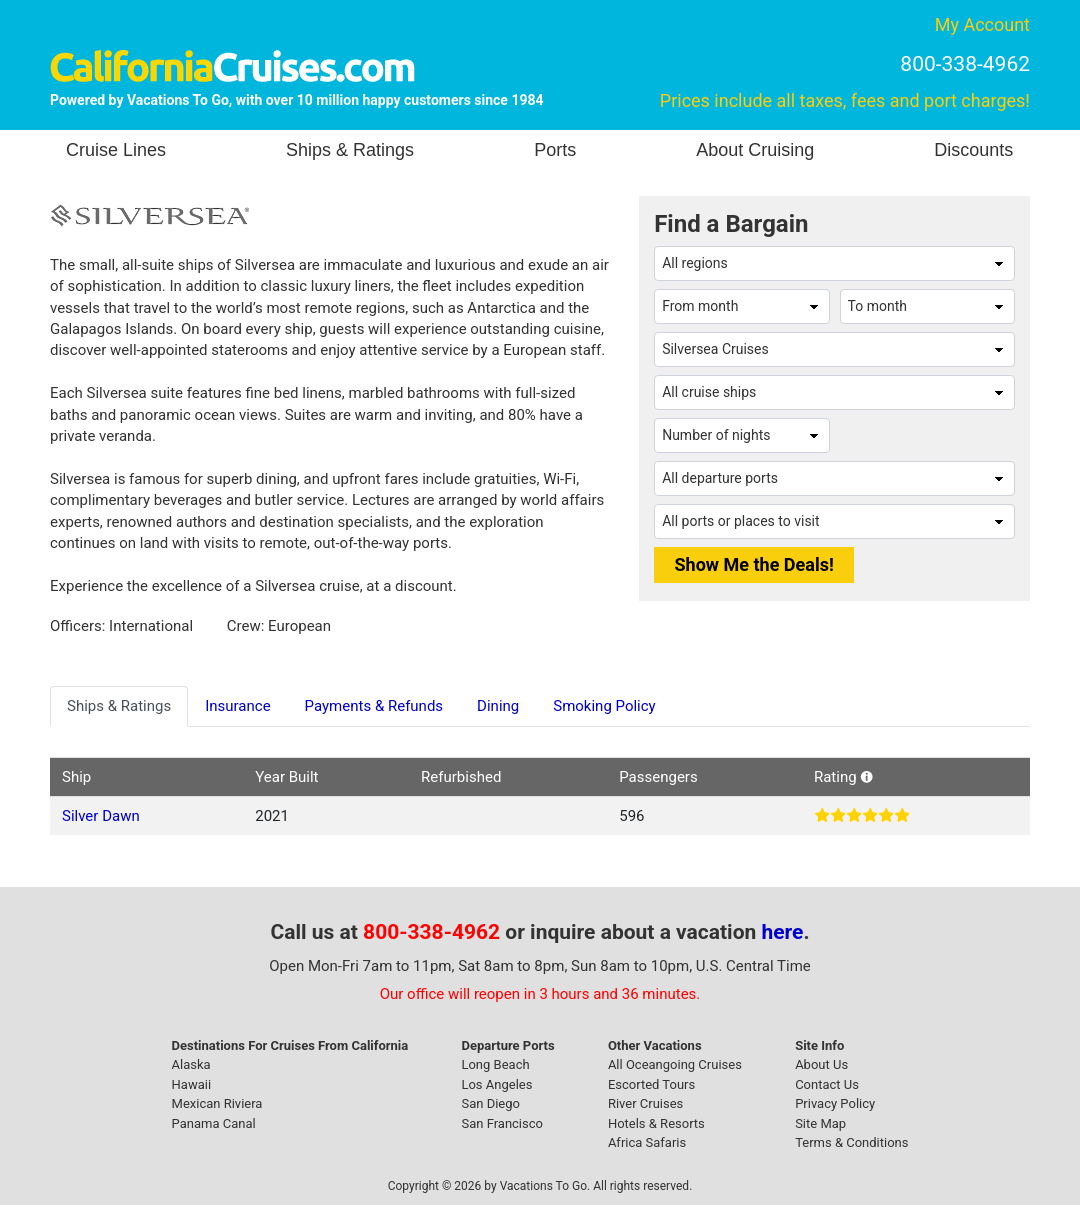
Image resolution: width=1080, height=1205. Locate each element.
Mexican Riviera (217, 1103)
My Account (982, 24)
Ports (555, 150)
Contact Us (827, 1084)
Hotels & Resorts (656, 1123)
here (783, 932)
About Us (821, 1064)
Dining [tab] (498, 706)
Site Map (820, 1123)
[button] (866, 777)
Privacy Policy (835, 1103)
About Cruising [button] (755, 150)
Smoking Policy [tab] (604, 706)
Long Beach (495, 1064)
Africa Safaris (647, 1142)
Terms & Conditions (851, 1142)
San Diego (490, 1103)
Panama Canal (214, 1123)
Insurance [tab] (237, 706)
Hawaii (192, 1084)
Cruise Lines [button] (116, 150)
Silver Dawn (101, 816)
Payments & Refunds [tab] (374, 706)
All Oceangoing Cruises (675, 1064)
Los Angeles (496, 1084)
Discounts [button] (973, 150)
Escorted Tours (651, 1084)
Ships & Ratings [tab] (119, 706)
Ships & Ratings (350, 150)
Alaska (191, 1064)
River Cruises (645, 1103)
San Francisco (502, 1123)
